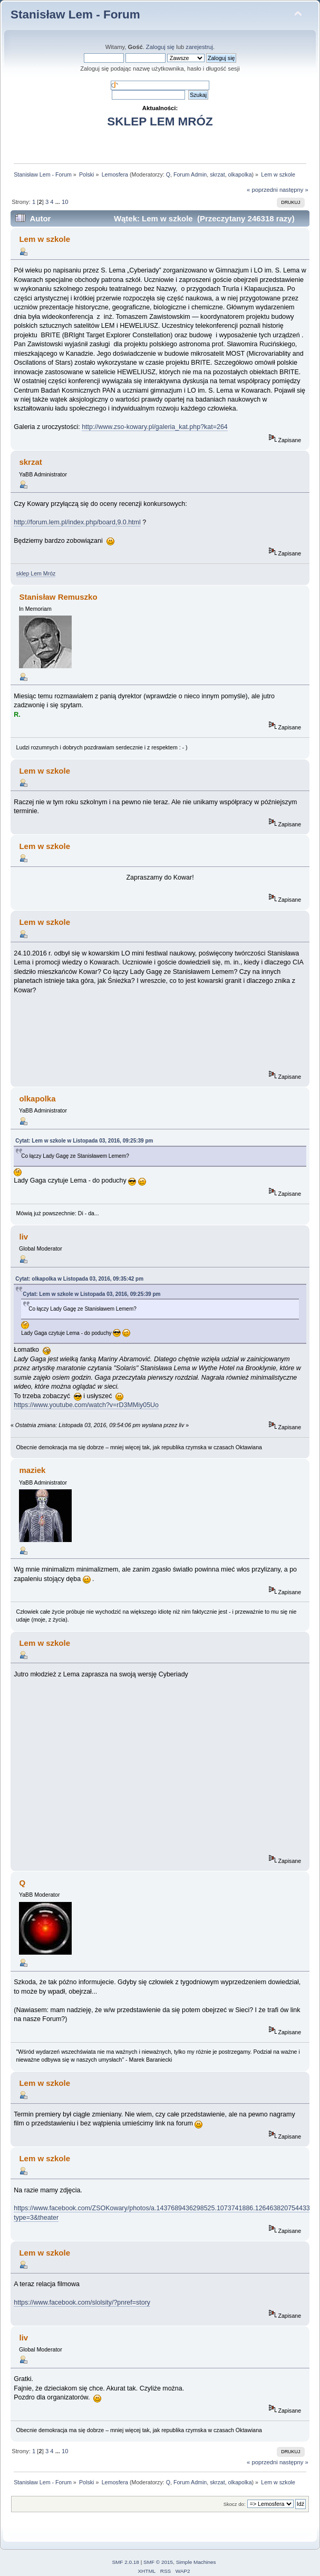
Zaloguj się (160, 47)
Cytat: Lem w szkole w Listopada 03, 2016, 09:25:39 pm (84, 1141)
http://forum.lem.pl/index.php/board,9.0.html (77, 522)
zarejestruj (199, 47)
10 (65, 202)
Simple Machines (196, 2562)
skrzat (217, 174)
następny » (293, 190)
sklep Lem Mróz (36, 573)
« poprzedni (262, 190)
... (58, 202)
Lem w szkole (44, 239)
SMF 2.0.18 (125, 2562)
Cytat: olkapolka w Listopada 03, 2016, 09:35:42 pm (79, 1279)
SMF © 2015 (158, 2562)
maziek (32, 1470)
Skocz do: (235, 2504)
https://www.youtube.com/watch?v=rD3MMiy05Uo (86, 1405)
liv (23, 1236)
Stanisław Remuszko (58, 596)
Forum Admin (190, 174)
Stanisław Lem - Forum (75, 14)
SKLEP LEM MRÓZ (159, 121)
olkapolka (240, 174)
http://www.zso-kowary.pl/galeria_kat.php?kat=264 (155, 427)
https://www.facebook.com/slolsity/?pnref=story (82, 2302)
